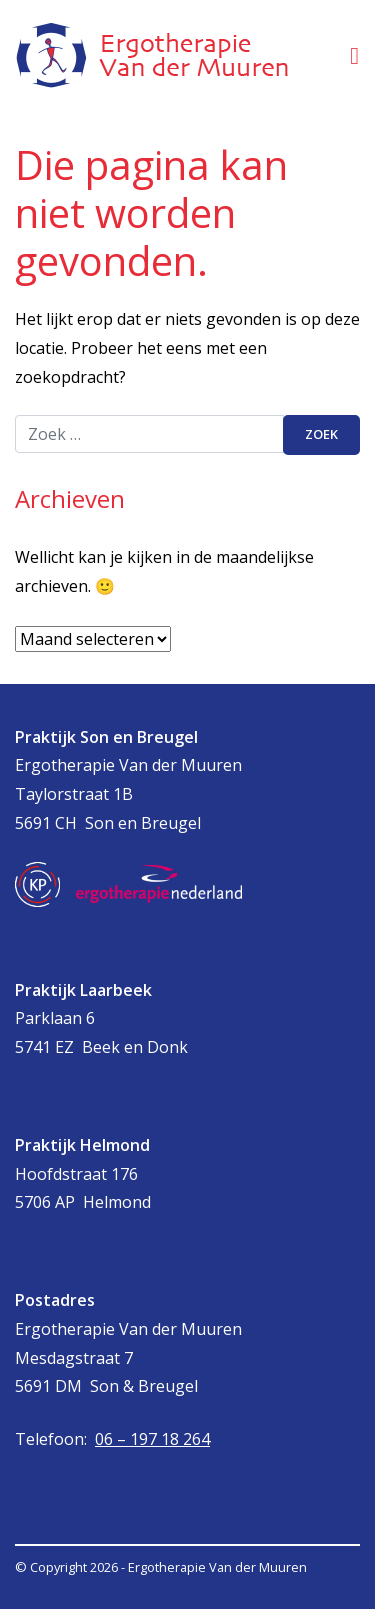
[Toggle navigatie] (354, 55)
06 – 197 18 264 (152, 1439)
